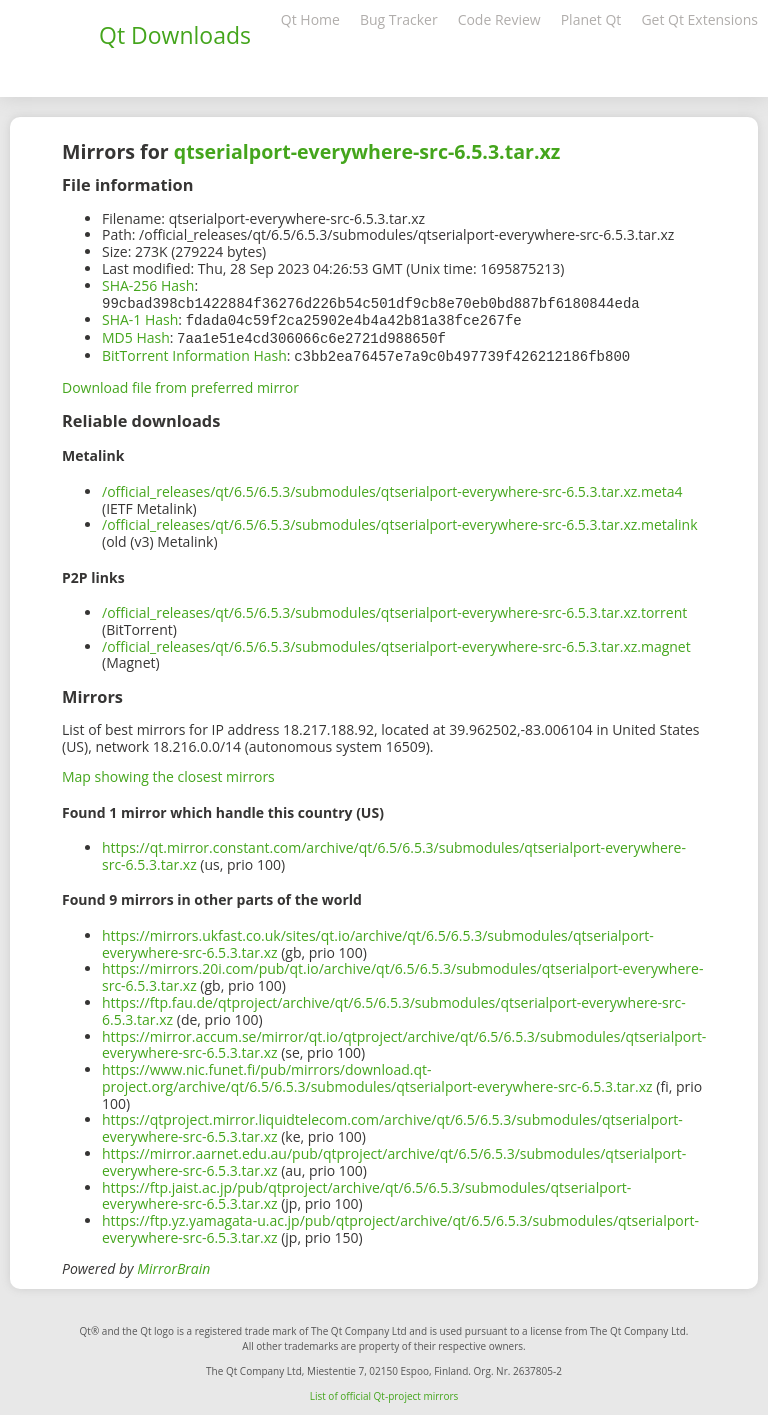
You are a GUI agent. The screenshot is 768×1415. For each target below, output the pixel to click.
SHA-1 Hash (140, 318)
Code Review (499, 19)
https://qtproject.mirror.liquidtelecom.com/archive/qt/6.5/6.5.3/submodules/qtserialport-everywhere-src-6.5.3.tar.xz (392, 1124)
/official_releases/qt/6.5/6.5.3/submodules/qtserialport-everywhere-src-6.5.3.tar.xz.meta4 (392, 487)
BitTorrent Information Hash (194, 352)
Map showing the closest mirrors (168, 772)
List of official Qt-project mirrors (384, 1392)
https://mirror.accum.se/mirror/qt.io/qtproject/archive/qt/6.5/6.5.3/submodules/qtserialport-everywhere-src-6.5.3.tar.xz (404, 1041)
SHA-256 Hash (148, 285)
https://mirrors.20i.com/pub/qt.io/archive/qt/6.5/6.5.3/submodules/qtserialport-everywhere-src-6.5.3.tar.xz (402, 973)
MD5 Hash (136, 335)
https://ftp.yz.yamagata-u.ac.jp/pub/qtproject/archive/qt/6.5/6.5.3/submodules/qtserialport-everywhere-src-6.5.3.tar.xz (400, 1225)
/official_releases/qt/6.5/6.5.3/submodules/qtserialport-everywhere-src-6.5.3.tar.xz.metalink (400, 520)
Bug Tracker (399, 19)
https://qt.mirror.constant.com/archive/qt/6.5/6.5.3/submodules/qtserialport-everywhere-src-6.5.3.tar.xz (394, 852)
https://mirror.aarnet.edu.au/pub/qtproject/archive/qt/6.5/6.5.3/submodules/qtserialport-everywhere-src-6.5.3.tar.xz (394, 1158)
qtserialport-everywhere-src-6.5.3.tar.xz (367, 151)
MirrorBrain (173, 1264)
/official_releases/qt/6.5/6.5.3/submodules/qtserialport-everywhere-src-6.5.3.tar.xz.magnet (396, 642)
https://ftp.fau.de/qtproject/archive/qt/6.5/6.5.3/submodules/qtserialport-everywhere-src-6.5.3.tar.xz (394, 1007)
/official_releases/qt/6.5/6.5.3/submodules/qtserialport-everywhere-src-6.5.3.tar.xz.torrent (394, 608)
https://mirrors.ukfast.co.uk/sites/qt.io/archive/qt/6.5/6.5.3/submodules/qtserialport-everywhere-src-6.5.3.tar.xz (378, 940)
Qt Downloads (175, 35)
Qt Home (310, 19)
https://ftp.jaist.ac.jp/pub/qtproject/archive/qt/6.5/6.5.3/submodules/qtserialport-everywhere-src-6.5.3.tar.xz (366, 1192)
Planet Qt (591, 19)
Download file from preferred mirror (180, 383)
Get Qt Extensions (699, 19)
